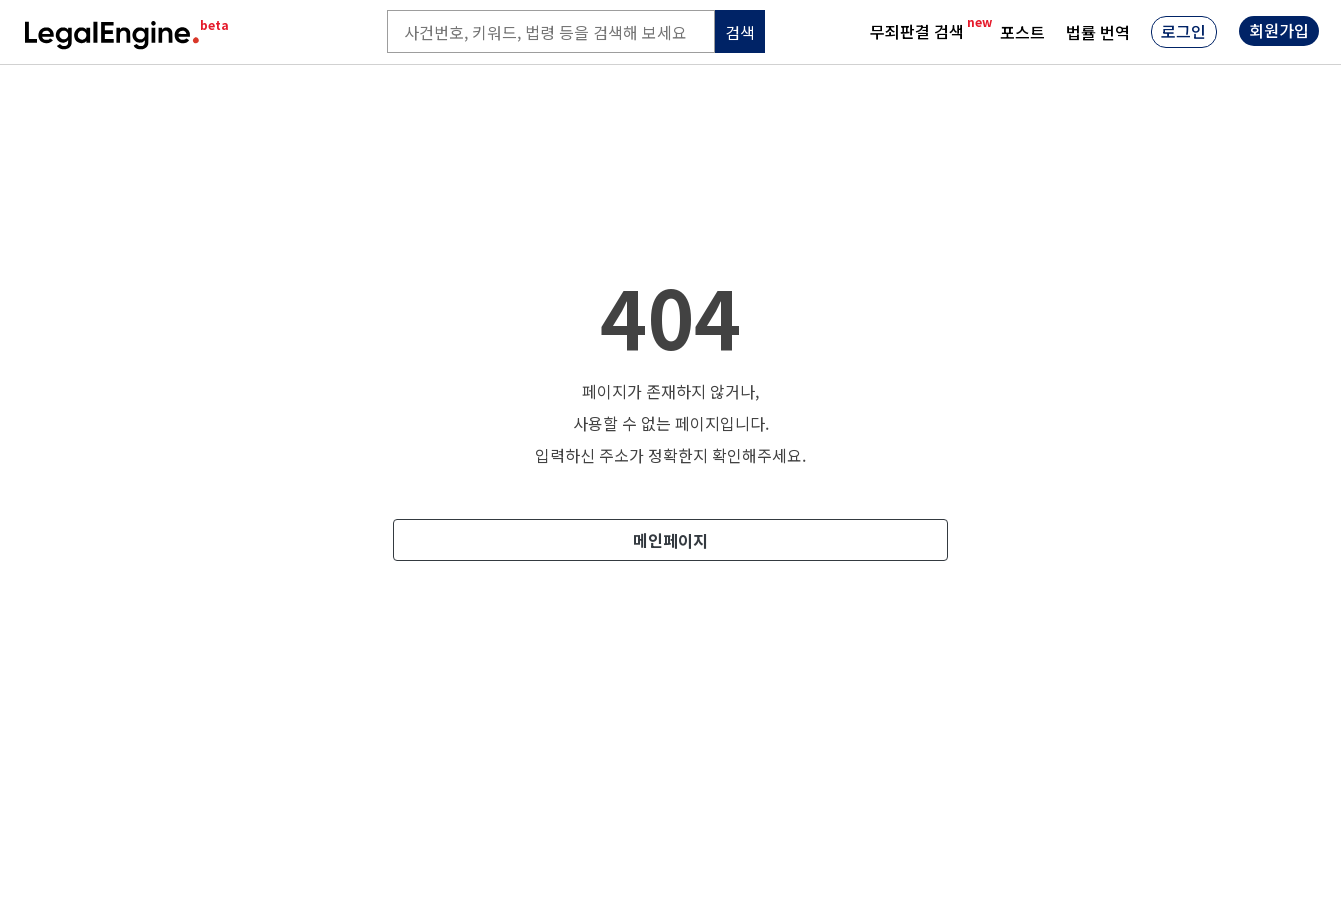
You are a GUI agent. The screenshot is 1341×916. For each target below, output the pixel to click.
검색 (740, 32)
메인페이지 (670, 540)
